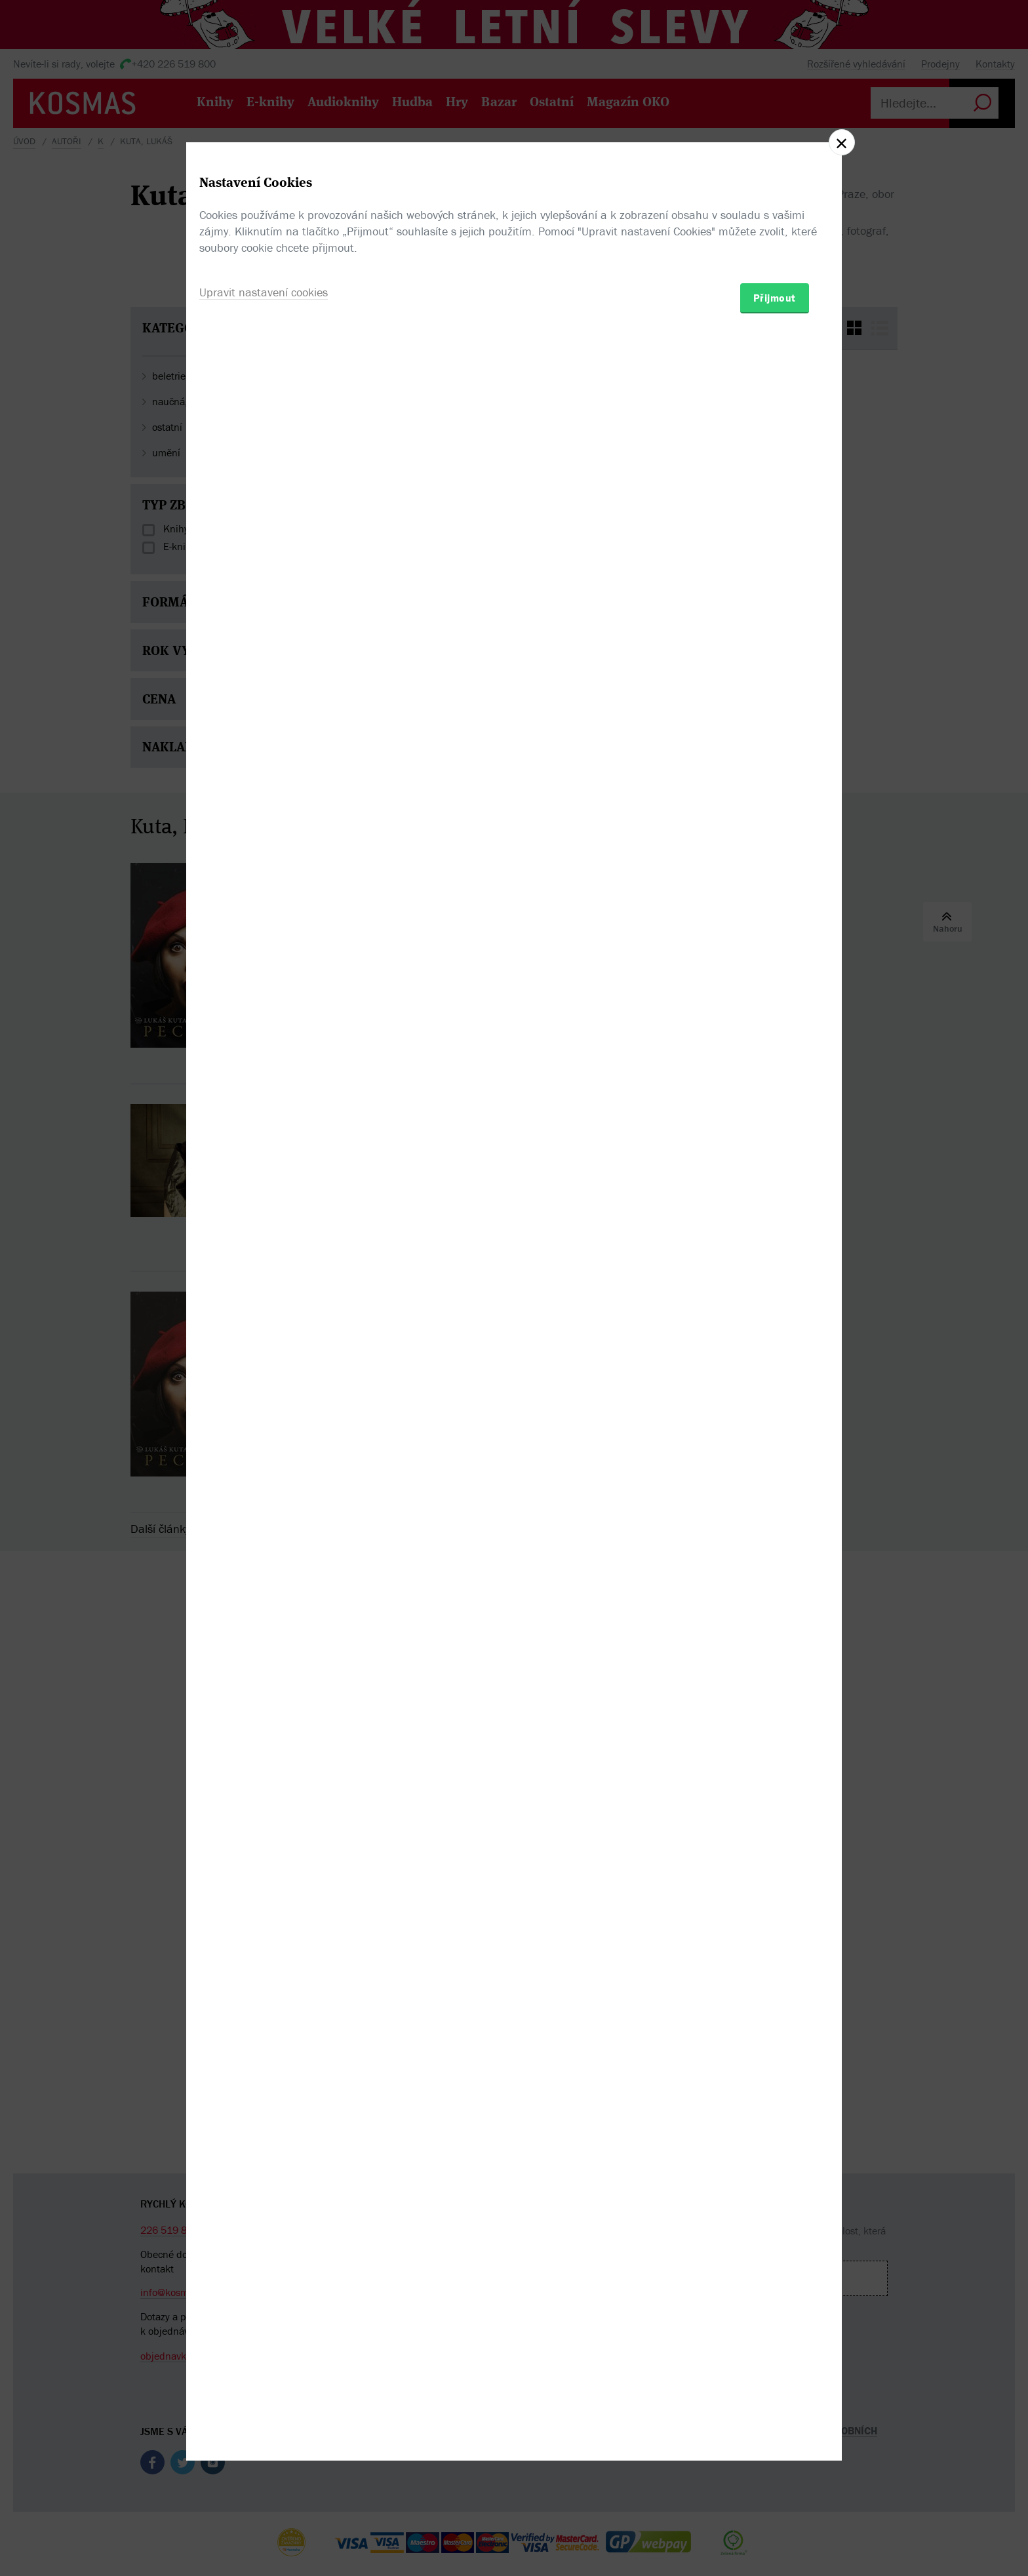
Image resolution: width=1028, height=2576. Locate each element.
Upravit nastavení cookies (263, 1358)
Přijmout (774, 1364)
